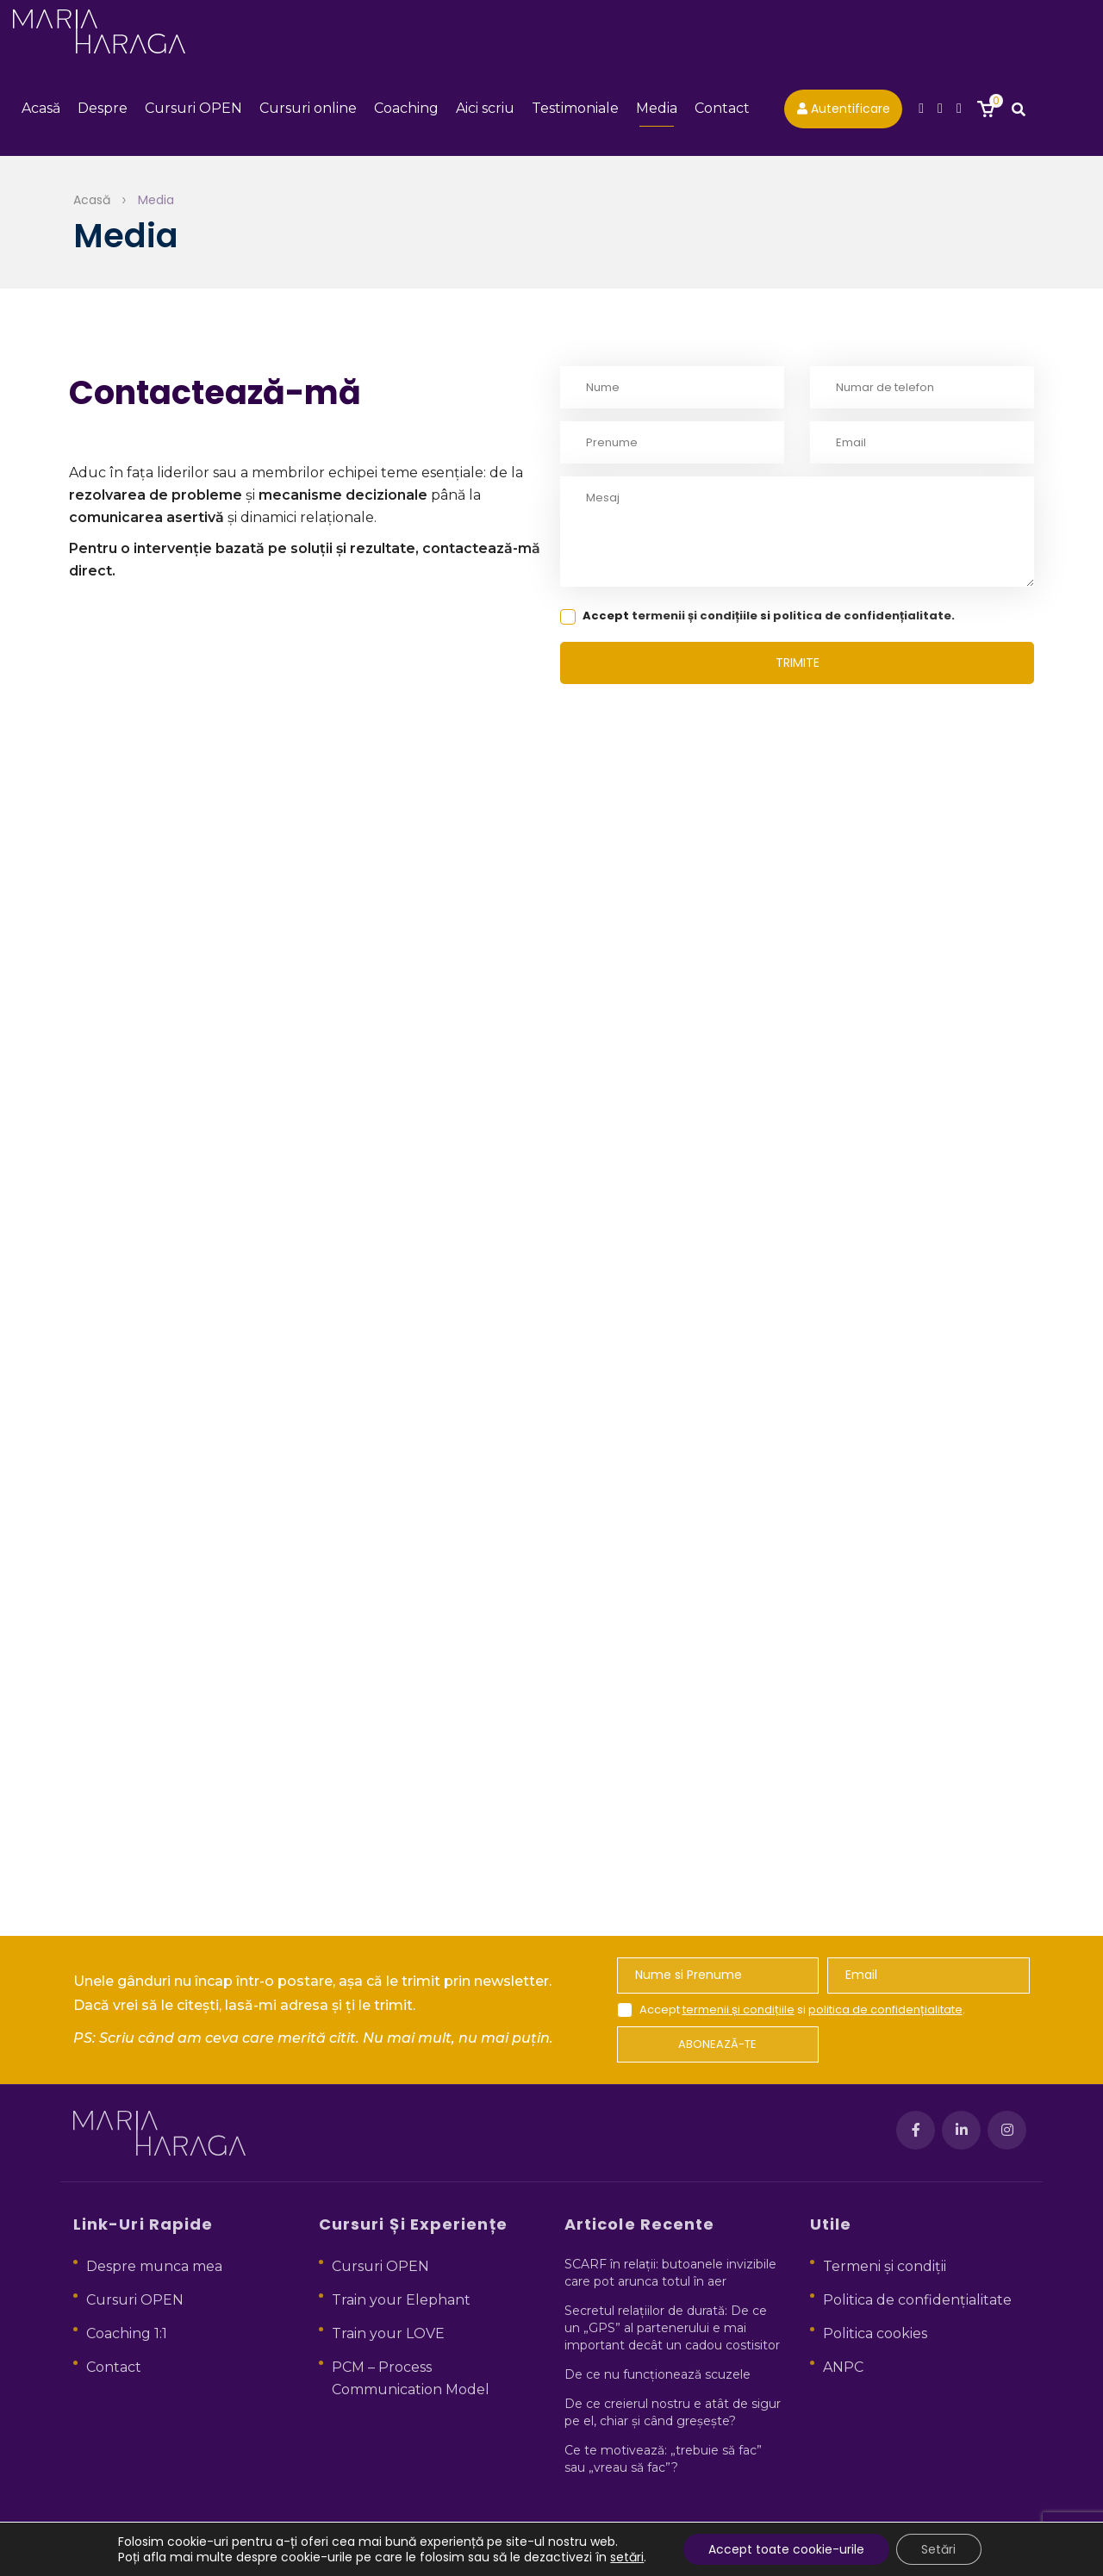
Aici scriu (485, 111)
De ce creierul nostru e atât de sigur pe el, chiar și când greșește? (672, 2412)
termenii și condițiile (694, 622)
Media (656, 111)
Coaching (406, 111)
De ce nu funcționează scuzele (657, 2374)
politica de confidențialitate (862, 622)
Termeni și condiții (884, 2266)
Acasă (41, 111)
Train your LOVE (388, 2333)
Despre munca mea (154, 2266)
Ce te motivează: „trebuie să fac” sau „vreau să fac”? (663, 2458)
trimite (797, 669)
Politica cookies (875, 2333)
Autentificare (843, 112)
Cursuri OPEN (193, 111)
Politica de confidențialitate (917, 2300)
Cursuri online (308, 111)
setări (626, 2557)
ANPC (843, 2367)
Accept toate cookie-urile (785, 2549)
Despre (103, 111)
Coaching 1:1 (126, 2333)
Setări (939, 2549)
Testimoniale (575, 111)
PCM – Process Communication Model (410, 2378)
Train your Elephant (401, 2300)
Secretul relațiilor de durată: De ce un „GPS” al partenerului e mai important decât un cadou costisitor (672, 2328)
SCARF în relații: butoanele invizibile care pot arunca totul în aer (670, 2272)
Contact (722, 111)
